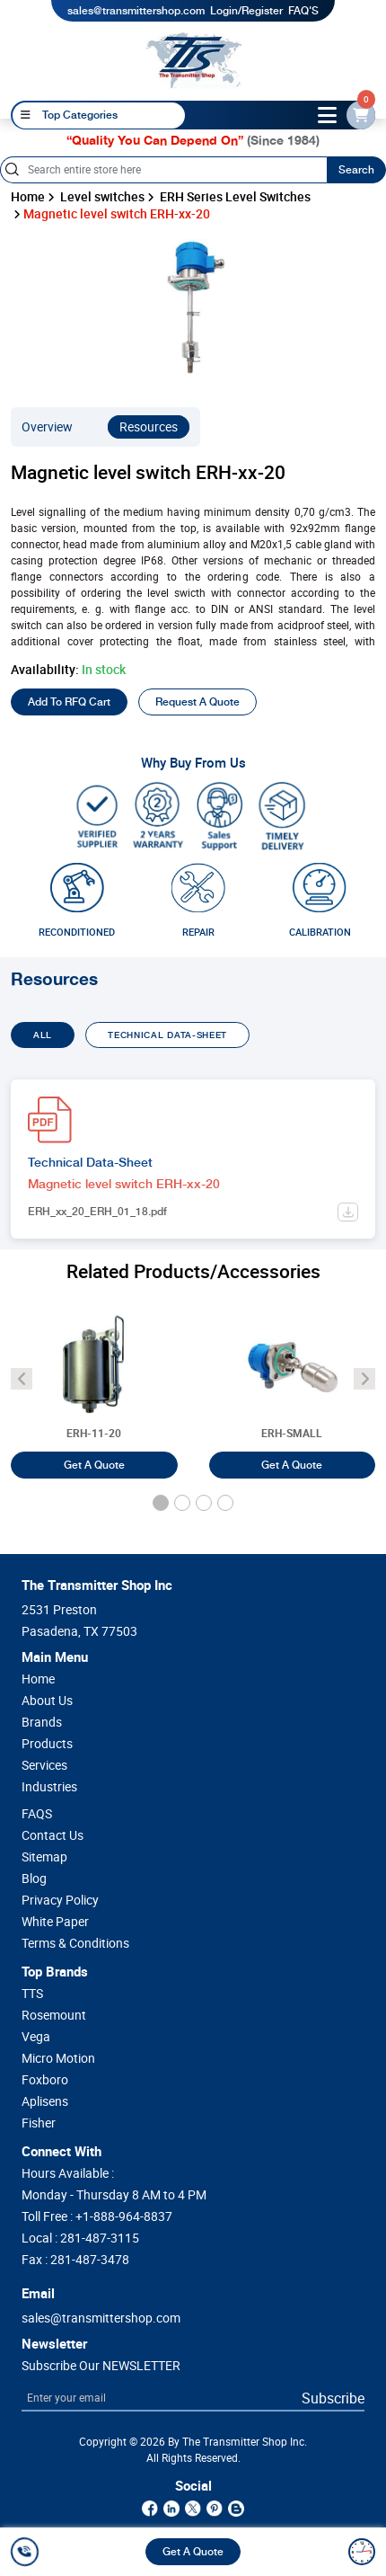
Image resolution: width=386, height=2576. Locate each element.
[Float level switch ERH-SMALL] (292, 1383)
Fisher (39, 2123)
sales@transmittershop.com (136, 10)
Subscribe (333, 2398)
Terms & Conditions (75, 1943)
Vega (36, 2037)
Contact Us (52, 1835)
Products (47, 1744)
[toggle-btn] (327, 115)
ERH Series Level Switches (235, 197)
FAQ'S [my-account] (303, 10)
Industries (49, 1787)
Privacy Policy (60, 1900)
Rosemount (54, 2015)
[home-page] (193, 60)
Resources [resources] (148, 427)
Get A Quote (193, 2551)
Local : (80, 2238)
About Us (47, 1700)
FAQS (37, 1814)
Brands (42, 1722)
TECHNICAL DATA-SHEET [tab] (167, 1034)
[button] (161, 1503)
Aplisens (45, 2101)
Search (356, 170)
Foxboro (45, 2080)
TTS (32, 1993)
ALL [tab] (42, 1034)
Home (28, 197)
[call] (27, 2551)
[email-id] (361, 115)
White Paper (55, 1922)
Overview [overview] (47, 427)
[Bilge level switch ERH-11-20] (94, 1383)
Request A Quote (197, 702)
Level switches (102, 197)
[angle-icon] (21, 1379)
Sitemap (44, 1857)
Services (44, 1765)
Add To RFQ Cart (69, 702)
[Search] (163, 169)
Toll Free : (97, 2216)
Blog (34, 1878)
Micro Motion (58, 2058)
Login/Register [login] (246, 10)
